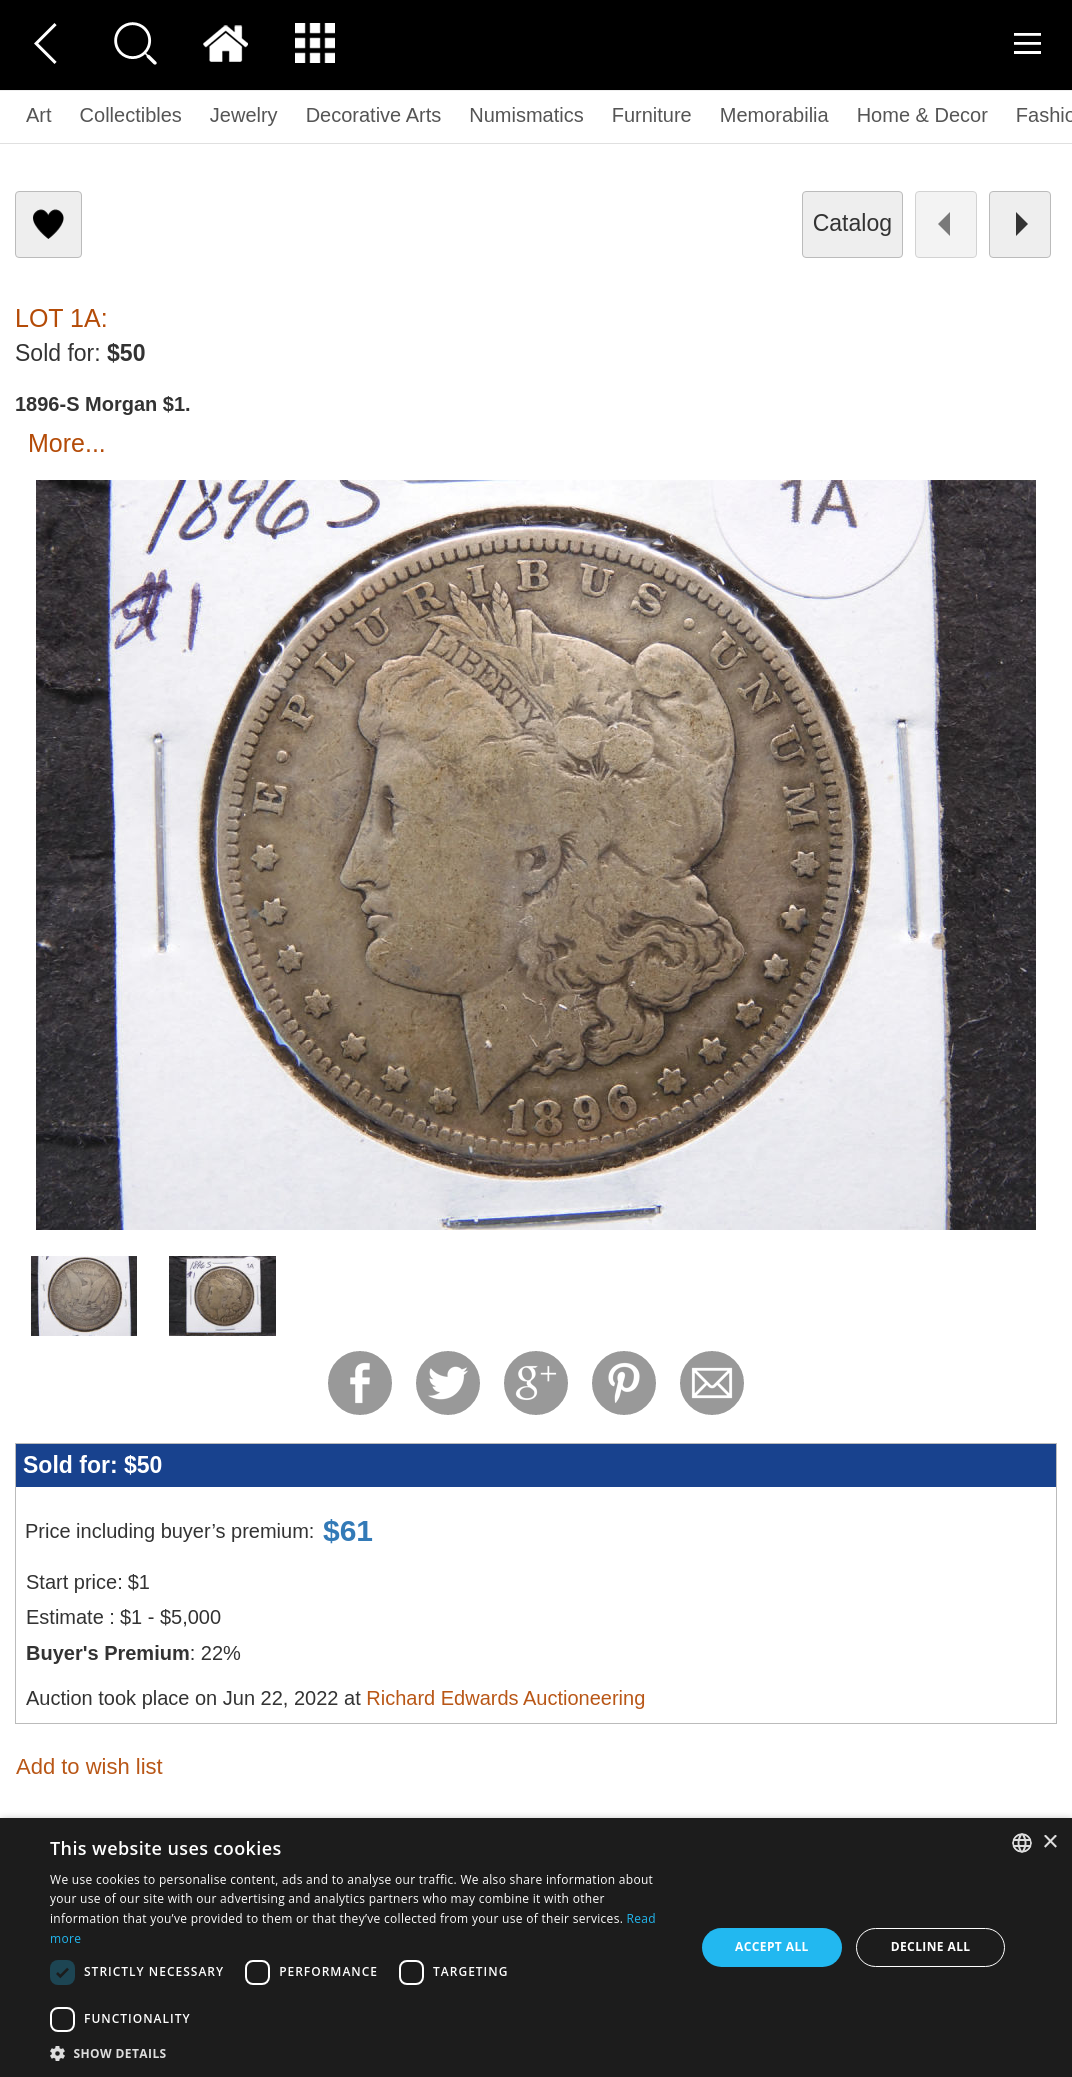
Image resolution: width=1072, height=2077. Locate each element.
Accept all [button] (772, 1946)
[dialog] (536, 1947)
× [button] (1049, 1842)
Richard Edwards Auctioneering (505, 1698)
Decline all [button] (931, 1946)
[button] (362, 2052)
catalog (852, 223)
